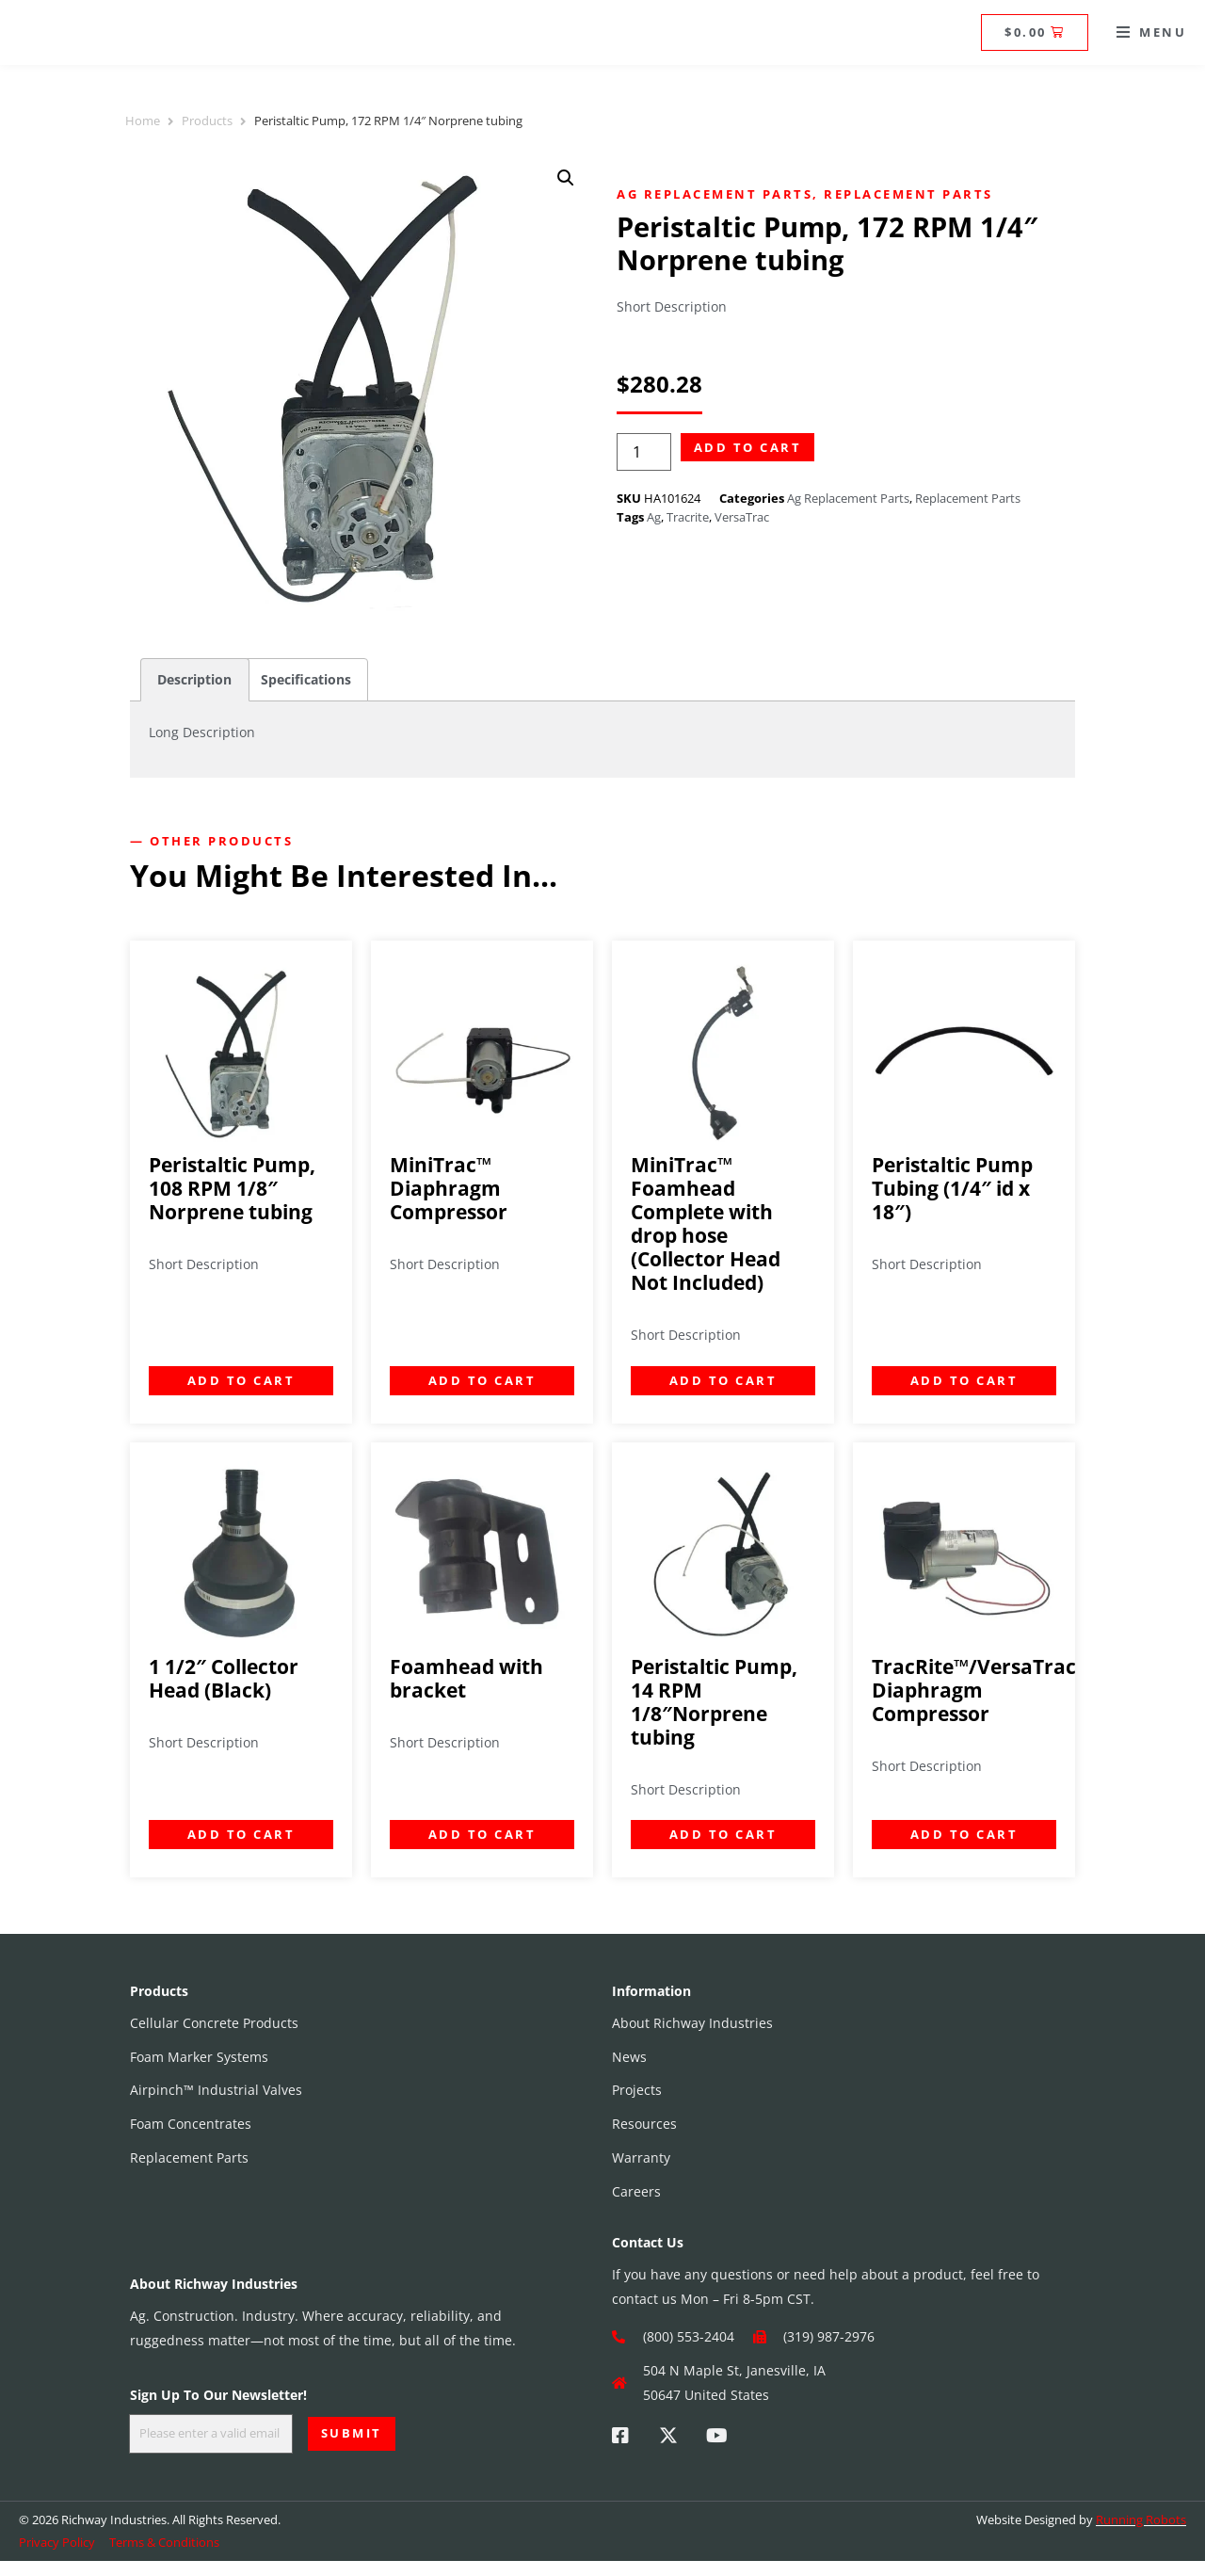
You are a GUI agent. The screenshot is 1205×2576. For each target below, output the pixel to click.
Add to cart (748, 447)
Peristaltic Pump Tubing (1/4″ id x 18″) (952, 1188)
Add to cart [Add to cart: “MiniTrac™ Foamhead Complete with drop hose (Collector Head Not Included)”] (723, 1380)
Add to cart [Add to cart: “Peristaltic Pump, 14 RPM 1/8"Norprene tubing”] (723, 1834)
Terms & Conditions (164, 2556)
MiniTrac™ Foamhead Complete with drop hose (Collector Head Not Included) (705, 1223)
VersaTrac (742, 516)
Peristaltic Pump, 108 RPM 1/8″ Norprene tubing (232, 1188)
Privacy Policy (57, 2556)
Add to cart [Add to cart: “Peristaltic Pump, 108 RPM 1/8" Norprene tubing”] (241, 1380)
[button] (1151, 32)
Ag (654, 516)
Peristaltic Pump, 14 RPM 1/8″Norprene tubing (714, 1701)
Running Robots (1141, 2533)
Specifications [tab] (306, 679)
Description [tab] (194, 679)
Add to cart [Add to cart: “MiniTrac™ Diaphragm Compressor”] (482, 1380)
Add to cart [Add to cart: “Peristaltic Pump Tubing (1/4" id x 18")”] (964, 1380)
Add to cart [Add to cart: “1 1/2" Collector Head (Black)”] (241, 1834)
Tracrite (688, 516)
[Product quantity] (644, 452)
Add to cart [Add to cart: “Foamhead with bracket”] (482, 1834)
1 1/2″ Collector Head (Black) (223, 1678)
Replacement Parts (908, 193)
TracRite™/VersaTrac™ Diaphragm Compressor (981, 1690)
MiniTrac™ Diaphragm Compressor (448, 1188)
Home (142, 120)
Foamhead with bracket (466, 1678)
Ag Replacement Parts (714, 193)
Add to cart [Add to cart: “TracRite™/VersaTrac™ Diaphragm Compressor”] (964, 1834)
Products (207, 120)
